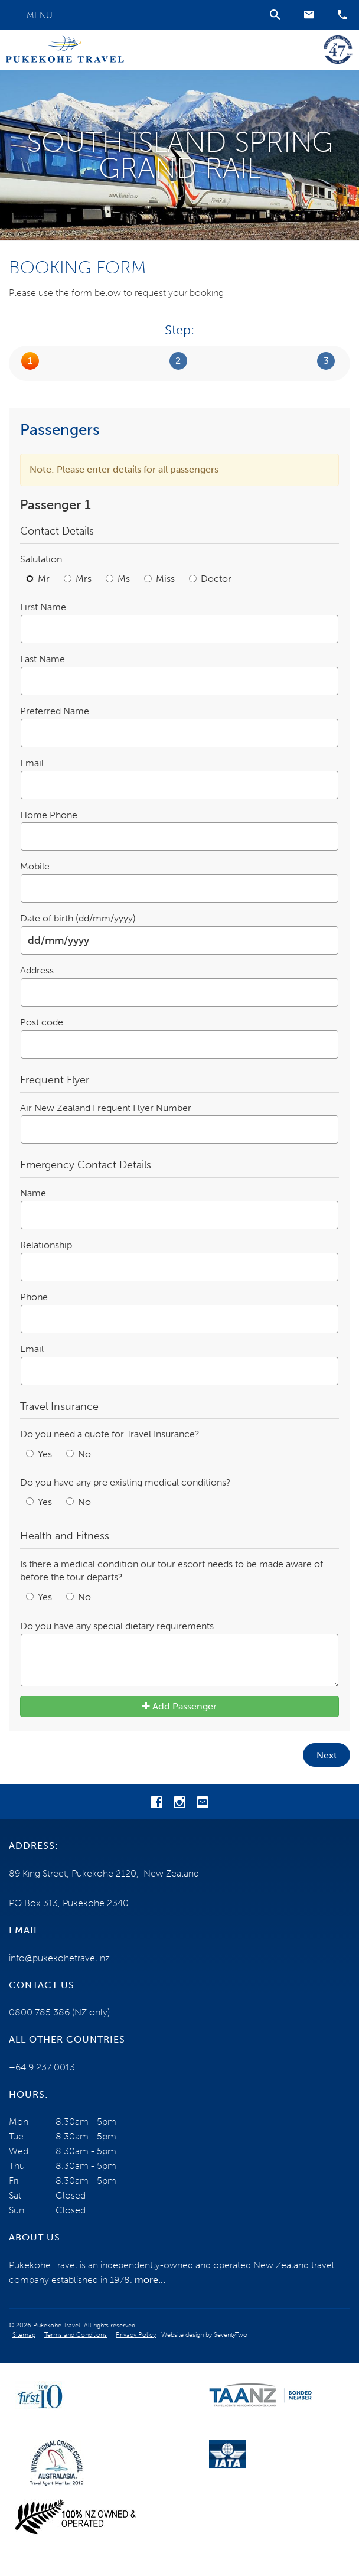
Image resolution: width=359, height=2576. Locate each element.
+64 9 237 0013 (42, 2067)
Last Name (42, 659)
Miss (160, 578)
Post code (41, 1022)
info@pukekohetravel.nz (59, 1957)
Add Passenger (179, 1706)
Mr (39, 578)
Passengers (30, 361)
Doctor (210, 578)
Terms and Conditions (75, 2335)
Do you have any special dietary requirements (117, 1625)
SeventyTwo (230, 2335)
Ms (119, 578)
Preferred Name (54, 711)
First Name (43, 607)
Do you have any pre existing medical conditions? (125, 1482)
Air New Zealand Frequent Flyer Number (105, 1107)
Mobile (35, 866)
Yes (40, 1454)
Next (326, 1755)
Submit (326, 361)
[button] (309, 15)
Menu (40, 15)
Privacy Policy (136, 2335)
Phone (34, 1296)
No (78, 1454)
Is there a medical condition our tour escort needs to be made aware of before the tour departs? (171, 1570)
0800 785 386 (39, 2012)
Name (33, 1193)
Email (32, 762)
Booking (178, 361)
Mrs (79, 578)
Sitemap (23, 2335)
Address (37, 970)
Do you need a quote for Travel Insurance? (110, 1434)
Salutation (41, 559)
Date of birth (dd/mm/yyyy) (78, 918)
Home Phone (48, 814)
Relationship (46, 1244)
